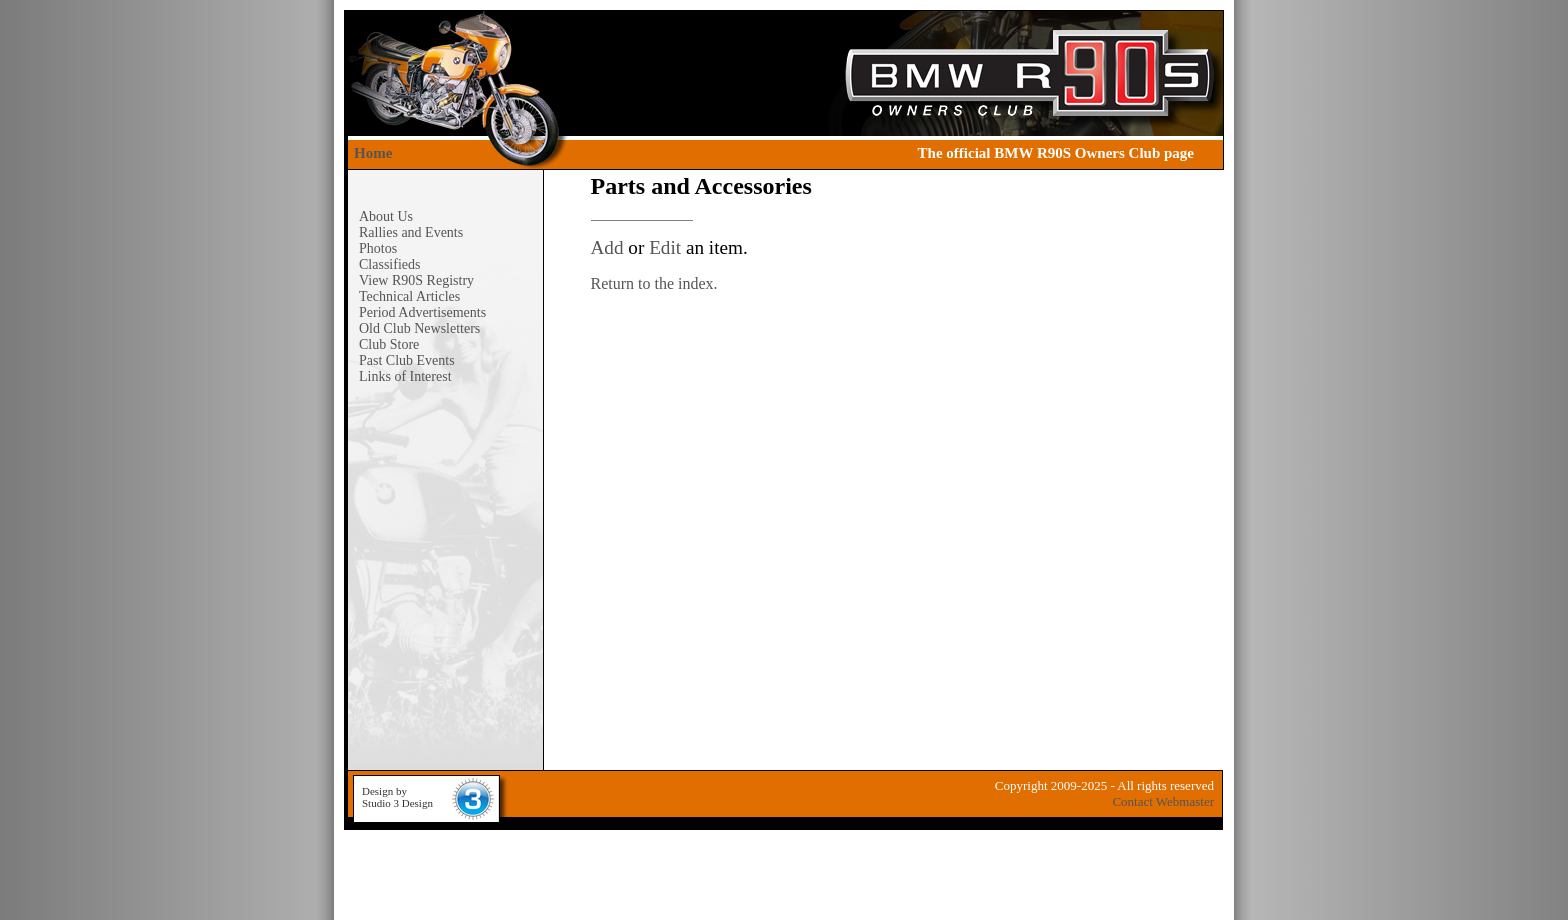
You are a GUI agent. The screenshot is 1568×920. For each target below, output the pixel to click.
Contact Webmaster (1163, 801)
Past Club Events (407, 360)
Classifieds (389, 264)
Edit (665, 247)
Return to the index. (654, 283)
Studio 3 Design (397, 803)
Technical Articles (409, 296)
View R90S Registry (416, 280)
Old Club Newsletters (419, 328)
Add (607, 247)
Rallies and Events (411, 232)
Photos (378, 248)
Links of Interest (405, 376)
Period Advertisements (422, 312)
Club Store (389, 344)
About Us (386, 216)
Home (373, 153)
